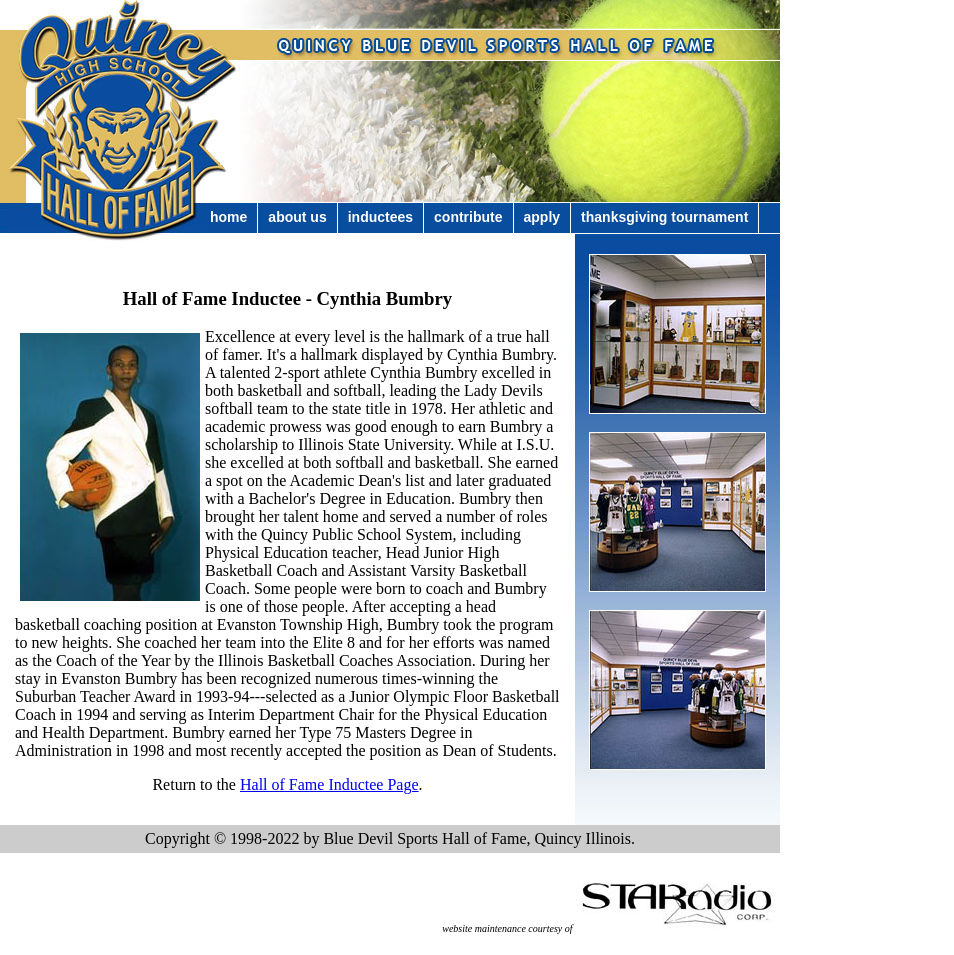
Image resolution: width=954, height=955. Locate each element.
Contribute (468, 217)
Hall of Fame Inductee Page (329, 784)
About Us (297, 217)
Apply (542, 217)
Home (228, 217)
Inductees (380, 217)
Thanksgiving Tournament (664, 217)
